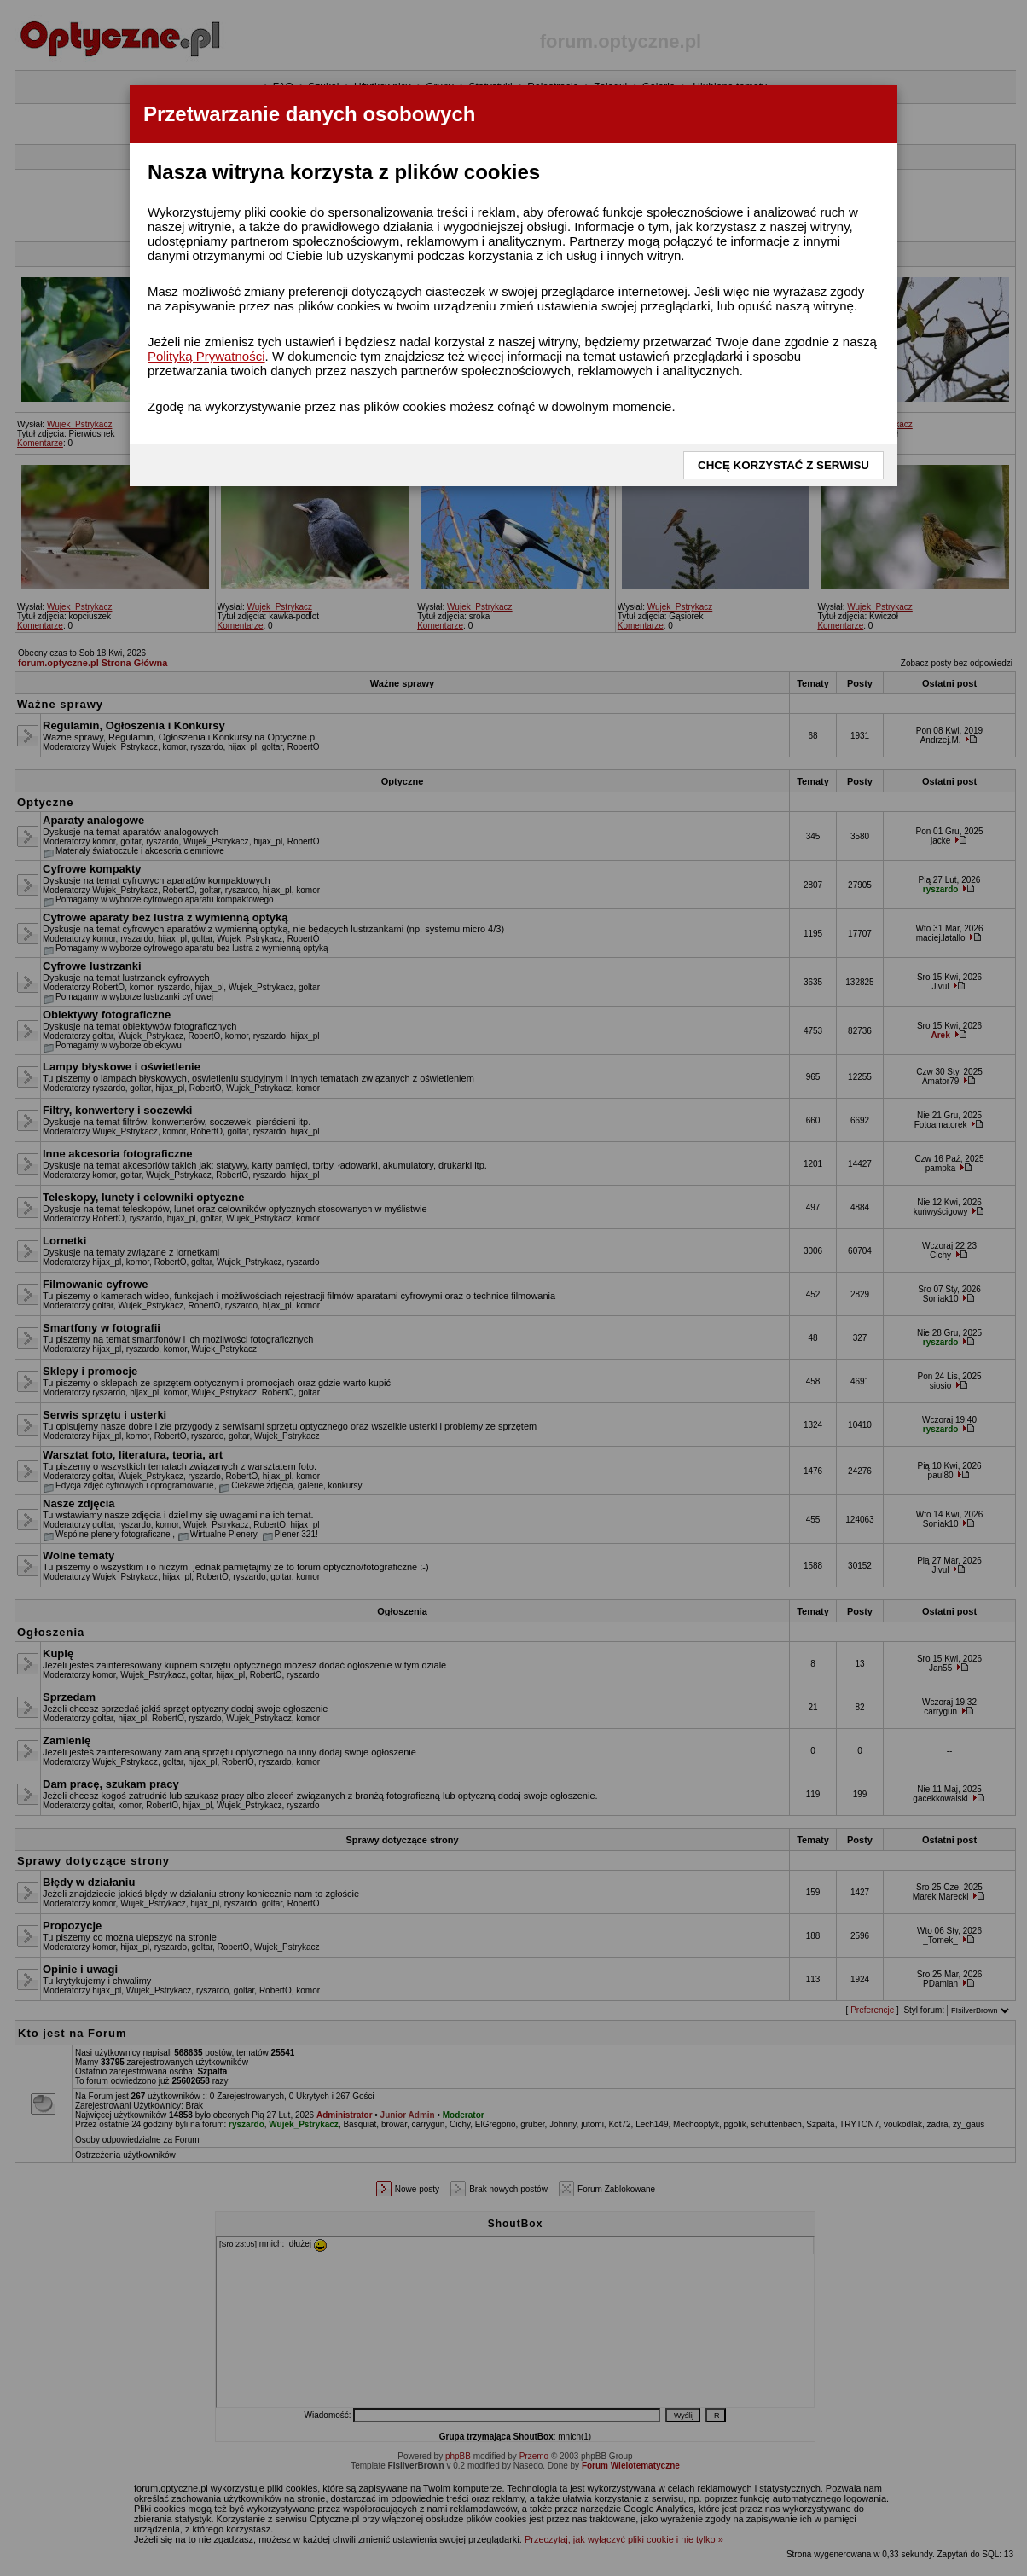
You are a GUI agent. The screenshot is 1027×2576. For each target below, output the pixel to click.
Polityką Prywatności (206, 356)
